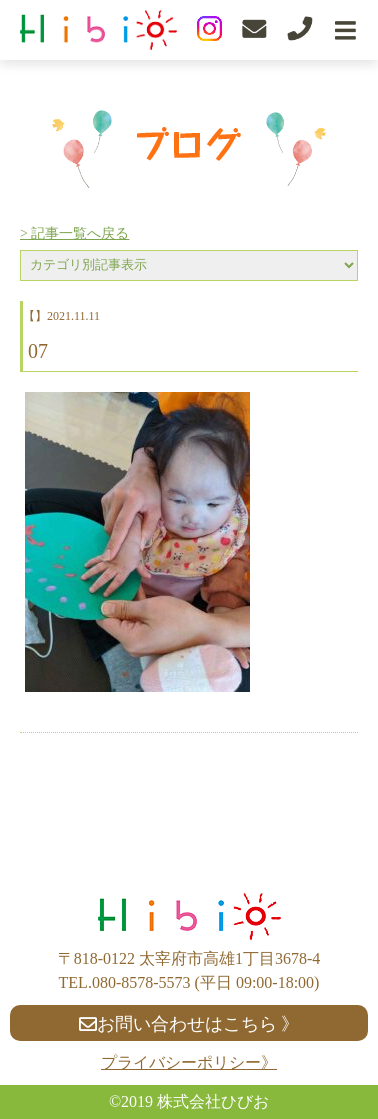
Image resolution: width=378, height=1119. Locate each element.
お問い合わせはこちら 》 (189, 1024)
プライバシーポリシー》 (189, 1062)
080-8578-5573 (141, 982)
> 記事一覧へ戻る (74, 233)
